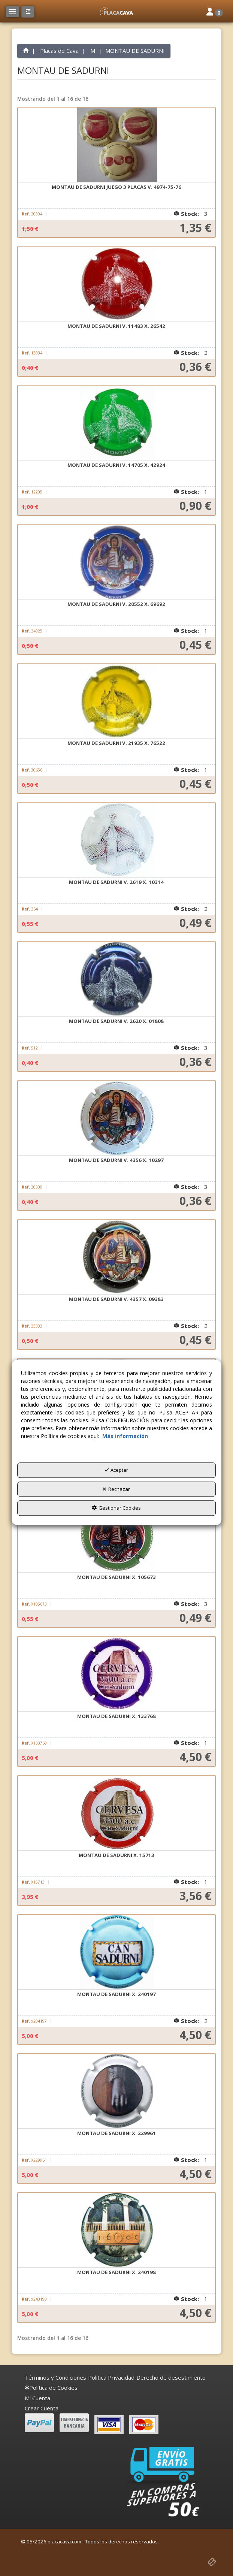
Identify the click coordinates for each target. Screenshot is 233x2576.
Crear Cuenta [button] (41, 2408)
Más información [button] (125, 1436)
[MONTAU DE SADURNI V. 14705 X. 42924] (116, 423)
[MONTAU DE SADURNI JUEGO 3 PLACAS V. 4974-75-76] (116, 145)
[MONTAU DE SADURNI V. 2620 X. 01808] (116, 979)
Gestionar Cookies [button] (116, 1508)
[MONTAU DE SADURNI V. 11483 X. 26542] (116, 284)
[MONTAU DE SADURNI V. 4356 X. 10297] (116, 1118)
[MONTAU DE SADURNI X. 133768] (116, 1674)
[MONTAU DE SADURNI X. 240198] (116, 2230)
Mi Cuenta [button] (37, 2398)
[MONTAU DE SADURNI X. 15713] (116, 1813)
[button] (116, 11)
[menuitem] (55, 2378)
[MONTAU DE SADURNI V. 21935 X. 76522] (116, 701)
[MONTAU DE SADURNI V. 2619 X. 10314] (116, 840)
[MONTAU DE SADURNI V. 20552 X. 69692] (116, 562)
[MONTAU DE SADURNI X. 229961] (116, 2091)
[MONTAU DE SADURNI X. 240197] (116, 1952)
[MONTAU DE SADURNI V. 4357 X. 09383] (116, 1257)
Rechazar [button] (116, 1489)
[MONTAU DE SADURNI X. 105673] (116, 1535)
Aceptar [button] (116, 1470)
